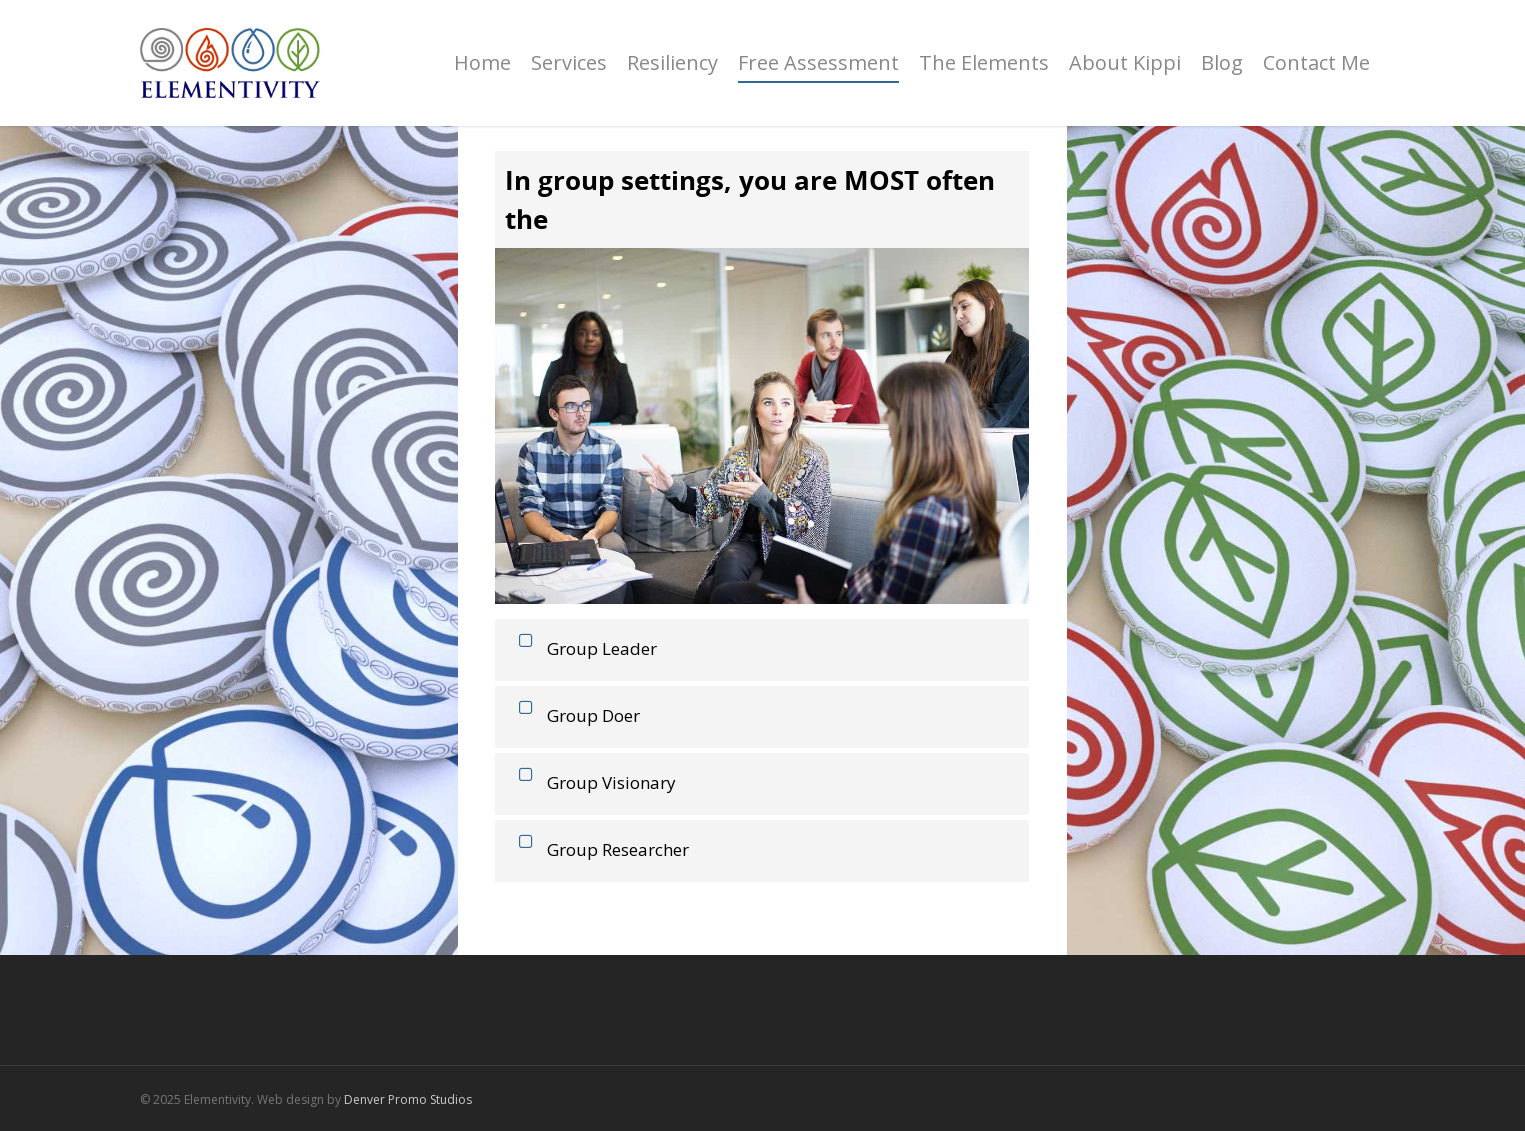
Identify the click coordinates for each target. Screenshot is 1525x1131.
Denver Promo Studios (408, 1099)
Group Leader (583, 648)
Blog (1222, 62)
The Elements (984, 62)
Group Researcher (599, 849)
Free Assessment (818, 62)
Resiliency (672, 62)
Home (482, 62)
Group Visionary (593, 782)
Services (569, 62)
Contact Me (1316, 62)
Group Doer (575, 715)
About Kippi (1125, 62)
